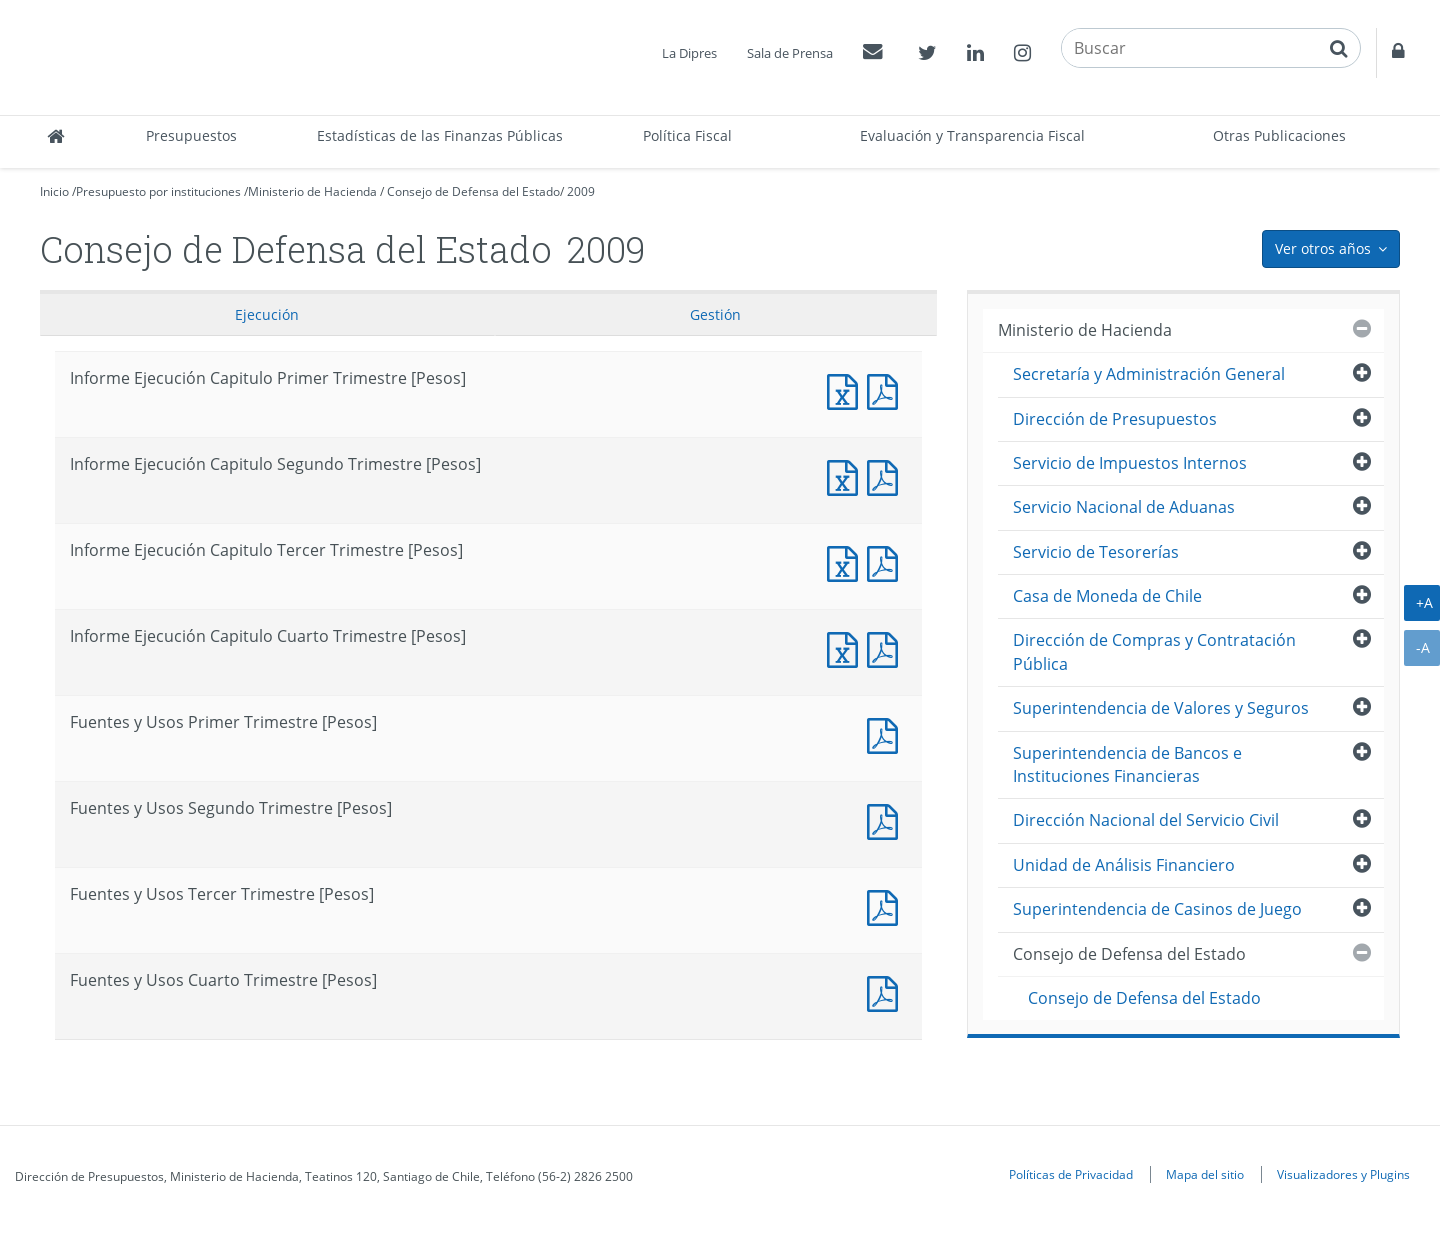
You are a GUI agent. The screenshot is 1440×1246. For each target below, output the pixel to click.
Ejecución (267, 314)
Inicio (54, 191)
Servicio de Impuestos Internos (1130, 463)
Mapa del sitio (1205, 1174)
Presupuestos (191, 135)
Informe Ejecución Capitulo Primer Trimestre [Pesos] (847, 389)
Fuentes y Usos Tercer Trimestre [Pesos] (887, 905)
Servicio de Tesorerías (1096, 552)
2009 (581, 191)
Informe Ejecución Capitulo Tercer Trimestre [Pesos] (847, 561)
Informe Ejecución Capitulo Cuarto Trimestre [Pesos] (847, 647)
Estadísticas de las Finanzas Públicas (440, 135)
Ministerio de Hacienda (312, 191)
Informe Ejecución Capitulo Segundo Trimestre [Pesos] (847, 475)
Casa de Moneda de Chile (1107, 596)
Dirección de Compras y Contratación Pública (1154, 651)
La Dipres (689, 53)
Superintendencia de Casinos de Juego (1157, 909)
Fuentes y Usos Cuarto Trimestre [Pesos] (887, 991)
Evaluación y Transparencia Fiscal (972, 135)
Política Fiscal (687, 135)
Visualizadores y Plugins (1343, 1174)
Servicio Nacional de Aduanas (1124, 507)
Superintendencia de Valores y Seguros (1161, 708)
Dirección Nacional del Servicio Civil (1146, 820)
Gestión (715, 314)
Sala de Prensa (790, 53)
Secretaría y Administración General (1149, 374)
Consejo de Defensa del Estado (473, 191)
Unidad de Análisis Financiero (1124, 865)
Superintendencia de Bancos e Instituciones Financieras (1127, 764)
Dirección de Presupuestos (1115, 419)
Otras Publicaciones (1279, 135)
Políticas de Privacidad (1071, 1174)
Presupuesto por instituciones (158, 191)
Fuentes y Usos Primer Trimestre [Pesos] (887, 733)
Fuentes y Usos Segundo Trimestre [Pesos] (887, 819)
